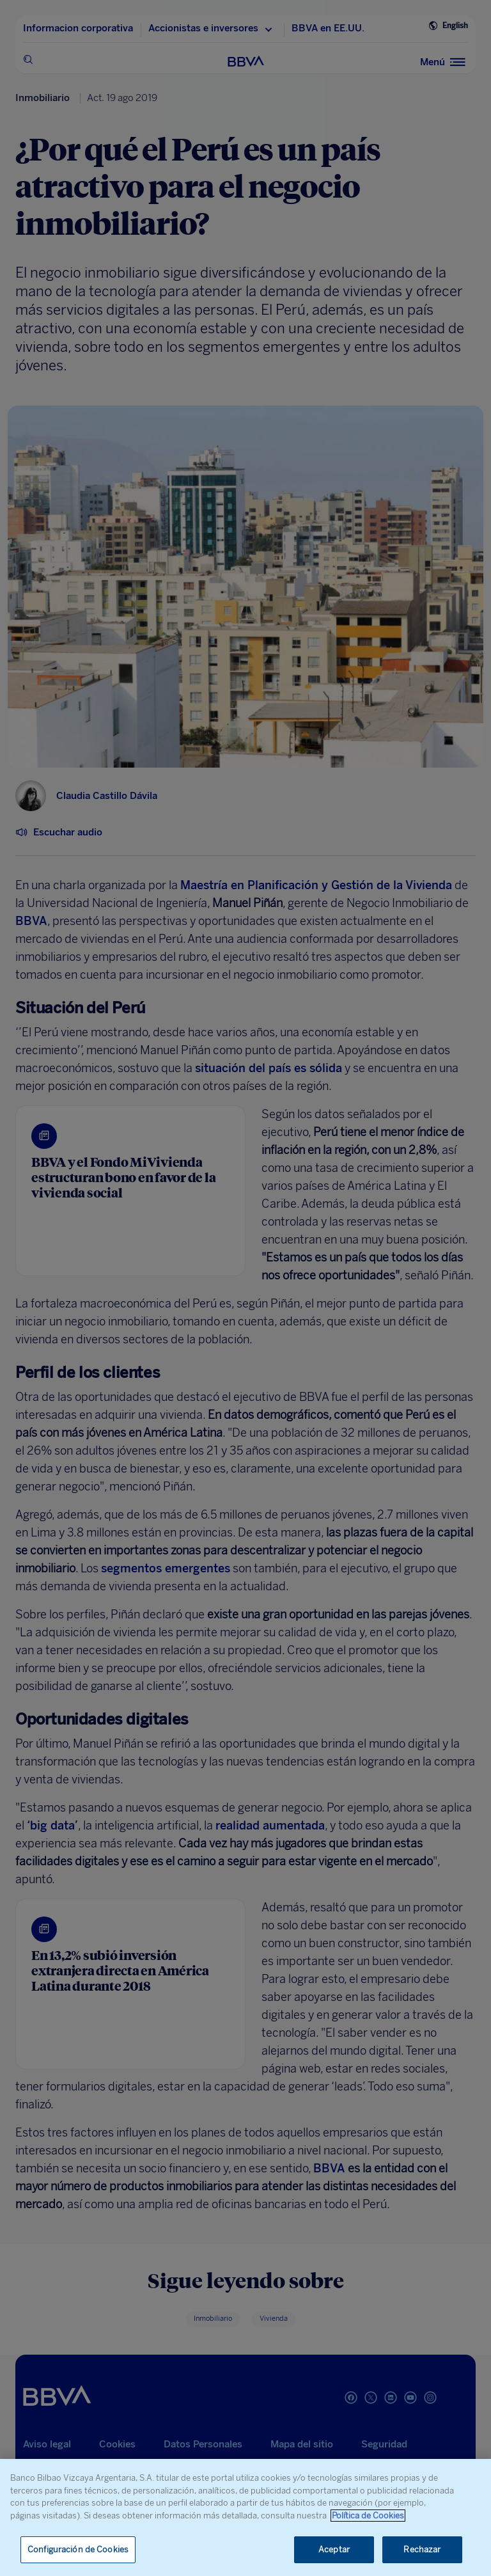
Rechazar (421, 2549)
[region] (245, 2517)
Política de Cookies (368, 2515)
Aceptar (334, 2549)
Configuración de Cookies (78, 2549)
